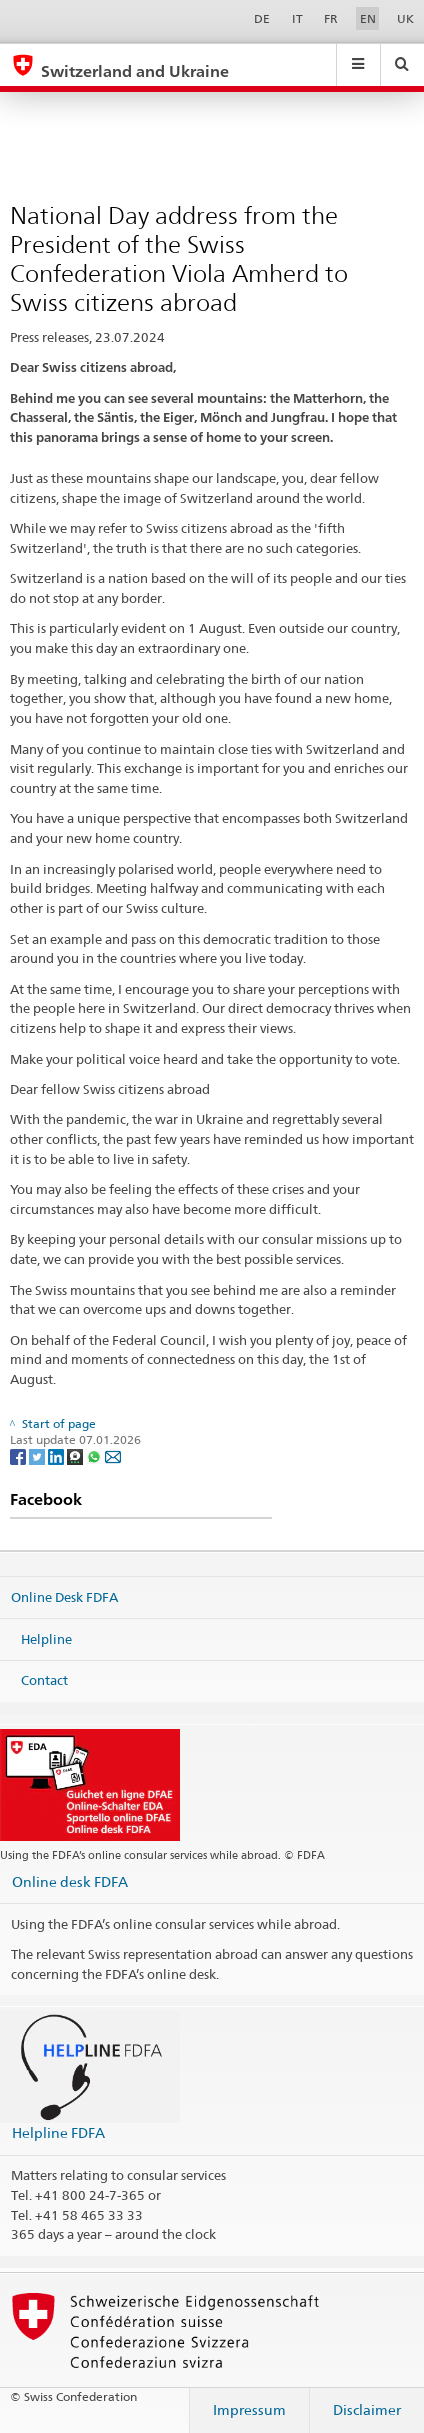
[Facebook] (19, 1455)
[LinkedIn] (57, 1455)
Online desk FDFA (70, 1881)
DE (262, 18)
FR (331, 18)
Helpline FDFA (58, 2132)
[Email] (113, 1455)
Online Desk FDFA (64, 1597)
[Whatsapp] (95, 1455)
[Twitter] (38, 1455)
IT (297, 18)
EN (368, 18)
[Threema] (76, 1455)
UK (405, 18)
